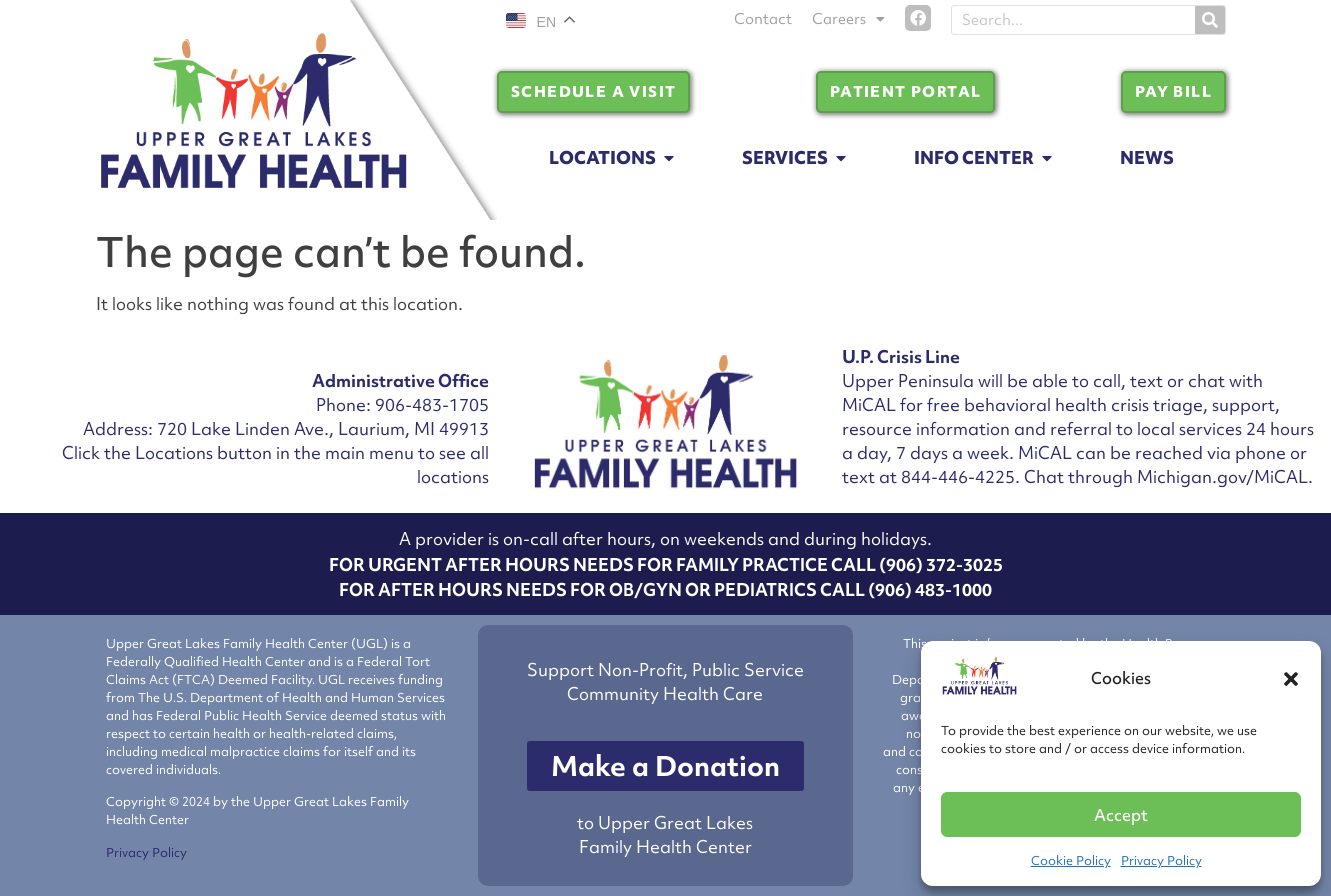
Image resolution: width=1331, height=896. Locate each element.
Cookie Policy (1071, 860)
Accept (1121, 815)
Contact (763, 19)
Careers (848, 19)
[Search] (1210, 20)
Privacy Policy (1161, 860)
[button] (1291, 679)
